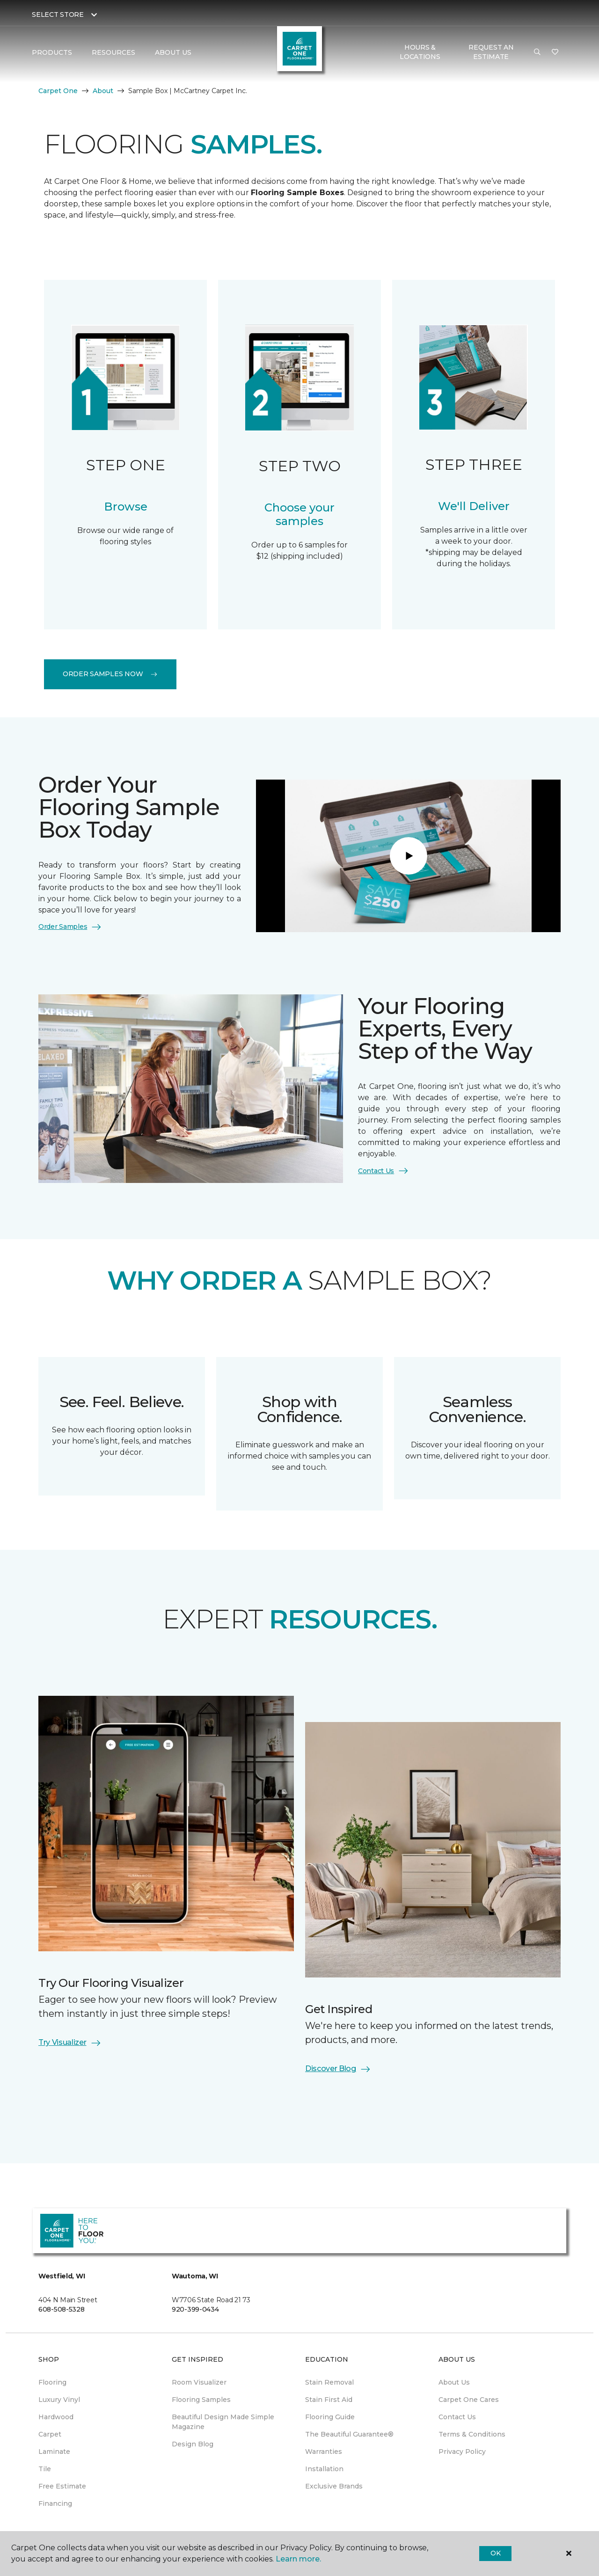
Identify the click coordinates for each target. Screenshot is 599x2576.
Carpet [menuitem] (49, 2434)
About (103, 91)
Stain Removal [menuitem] (329, 2382)
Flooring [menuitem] (52, 2382)
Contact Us (383, 1170)
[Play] (408, 856)
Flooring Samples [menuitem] (201, 2399)
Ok (495, 2553)
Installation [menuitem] (324, 2469)
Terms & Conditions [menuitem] (471, 2434)
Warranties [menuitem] (323, 2451)
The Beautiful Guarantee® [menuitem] (349, 2434)
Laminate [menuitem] (54, 2451)
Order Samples (70, 927)
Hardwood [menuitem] (55, 2417)
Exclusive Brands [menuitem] (334, 2486)
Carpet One (58, 91)
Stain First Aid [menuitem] (328, 2399)
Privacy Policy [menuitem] (462, 2451)
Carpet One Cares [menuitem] (468, 2399)
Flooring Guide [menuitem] (330, 2417)
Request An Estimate (490, 52)
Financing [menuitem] (55, 2503)
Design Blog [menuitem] (192, 2444)
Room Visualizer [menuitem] (199, 2382)
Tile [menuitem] (44, 2469)
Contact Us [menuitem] (457, 2417)
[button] (537, 52)
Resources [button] (113, 52)
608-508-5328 (61, 2309)
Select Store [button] (58, 14)
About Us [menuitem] (454, 2382)
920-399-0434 (195, 2309)
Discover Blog (338, 2069)
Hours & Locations (420, 52)
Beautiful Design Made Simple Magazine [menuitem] (223, 2422)
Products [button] (52, 52)
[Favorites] (555, 52)
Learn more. (298, 2558)
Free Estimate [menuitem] (62, 2486)
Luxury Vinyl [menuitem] (59, 2399)
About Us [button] (173, 52)
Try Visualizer (70, 2043)
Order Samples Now (110, 674)
